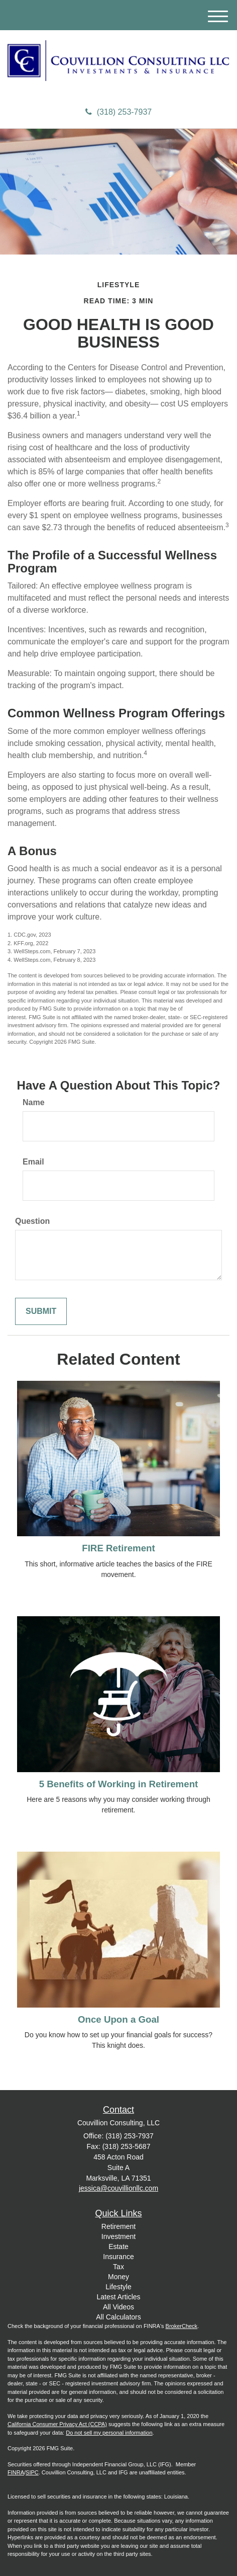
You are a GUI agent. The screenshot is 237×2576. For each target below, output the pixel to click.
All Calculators (118, 2317)
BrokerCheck (182, 2326)
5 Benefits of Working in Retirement (118, 1784)
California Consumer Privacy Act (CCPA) (57, 2424)
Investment (118, 2236)
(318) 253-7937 (118, 112)
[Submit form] (41, 1311)
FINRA (16, 2472)
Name (34, 1102)
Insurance (118, 2257)
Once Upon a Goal (118, 2019)
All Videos (118, 2307)
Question (32, 1221)
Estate (118, 2246)
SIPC (32, 2472)
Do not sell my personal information (109, 2433)
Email (33, 1161)
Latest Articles (118, 2297)
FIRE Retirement (118, 1548)
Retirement (118, 2226)
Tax (118, 2267)
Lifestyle (118, 2287)
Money (118, 2277)
